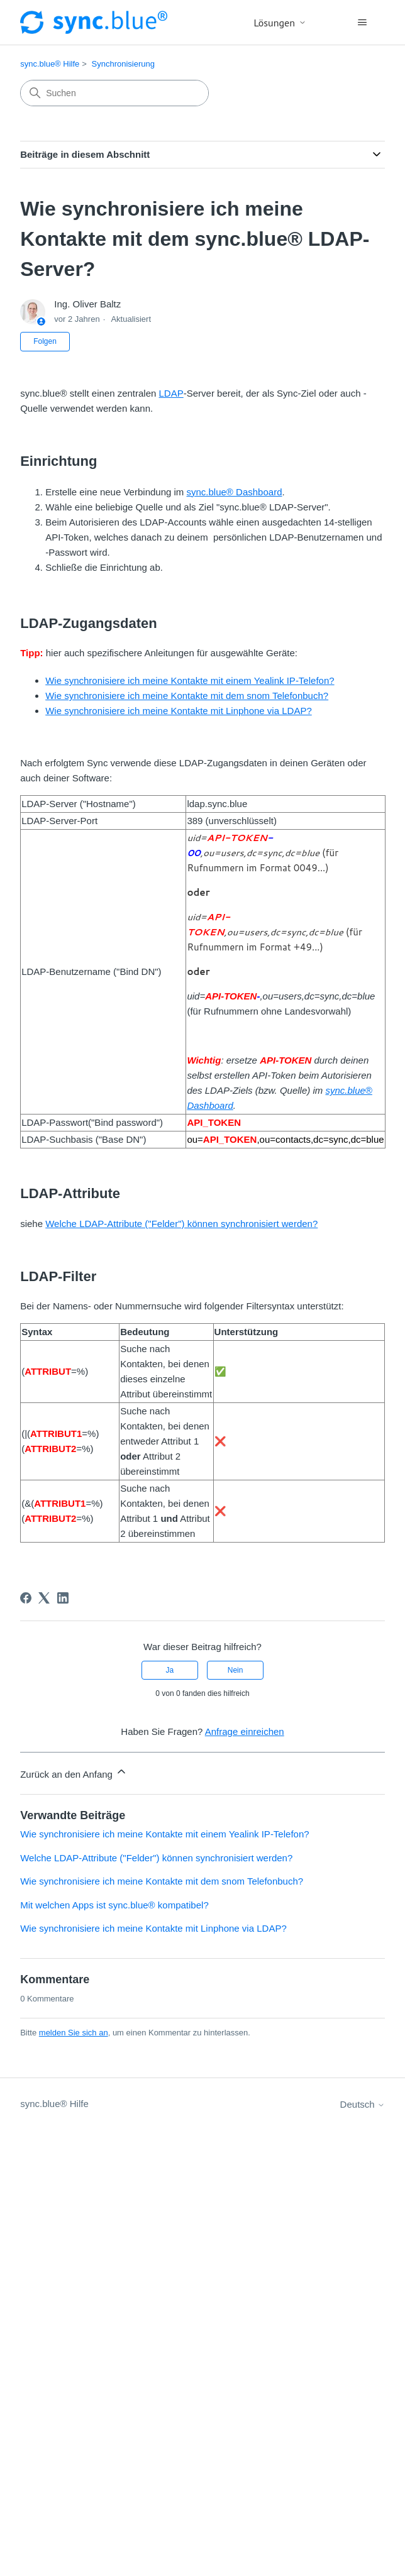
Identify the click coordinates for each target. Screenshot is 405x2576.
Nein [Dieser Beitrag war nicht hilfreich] (235, 1670)
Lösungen (279, 22)
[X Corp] (44, 1598)
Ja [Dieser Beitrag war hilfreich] (170, 1670)
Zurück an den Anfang (74, 1772)
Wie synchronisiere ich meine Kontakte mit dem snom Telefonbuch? (186, 695)
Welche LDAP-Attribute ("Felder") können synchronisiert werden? (181, 1223)
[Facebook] (25, 1598)
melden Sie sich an (73, 2032)
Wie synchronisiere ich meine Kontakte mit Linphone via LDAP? (178, 710)
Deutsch (362, 2104)
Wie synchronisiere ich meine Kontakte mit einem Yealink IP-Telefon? (189, 680)
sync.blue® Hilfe (49, 64)
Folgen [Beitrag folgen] (45, 341)
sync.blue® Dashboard (234, 492)
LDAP (171, 393)
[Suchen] (114, 93)
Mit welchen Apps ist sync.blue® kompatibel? (114, 1905)
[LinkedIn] (63, 1598)
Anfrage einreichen (244, 1731)
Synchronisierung (123, 64)
